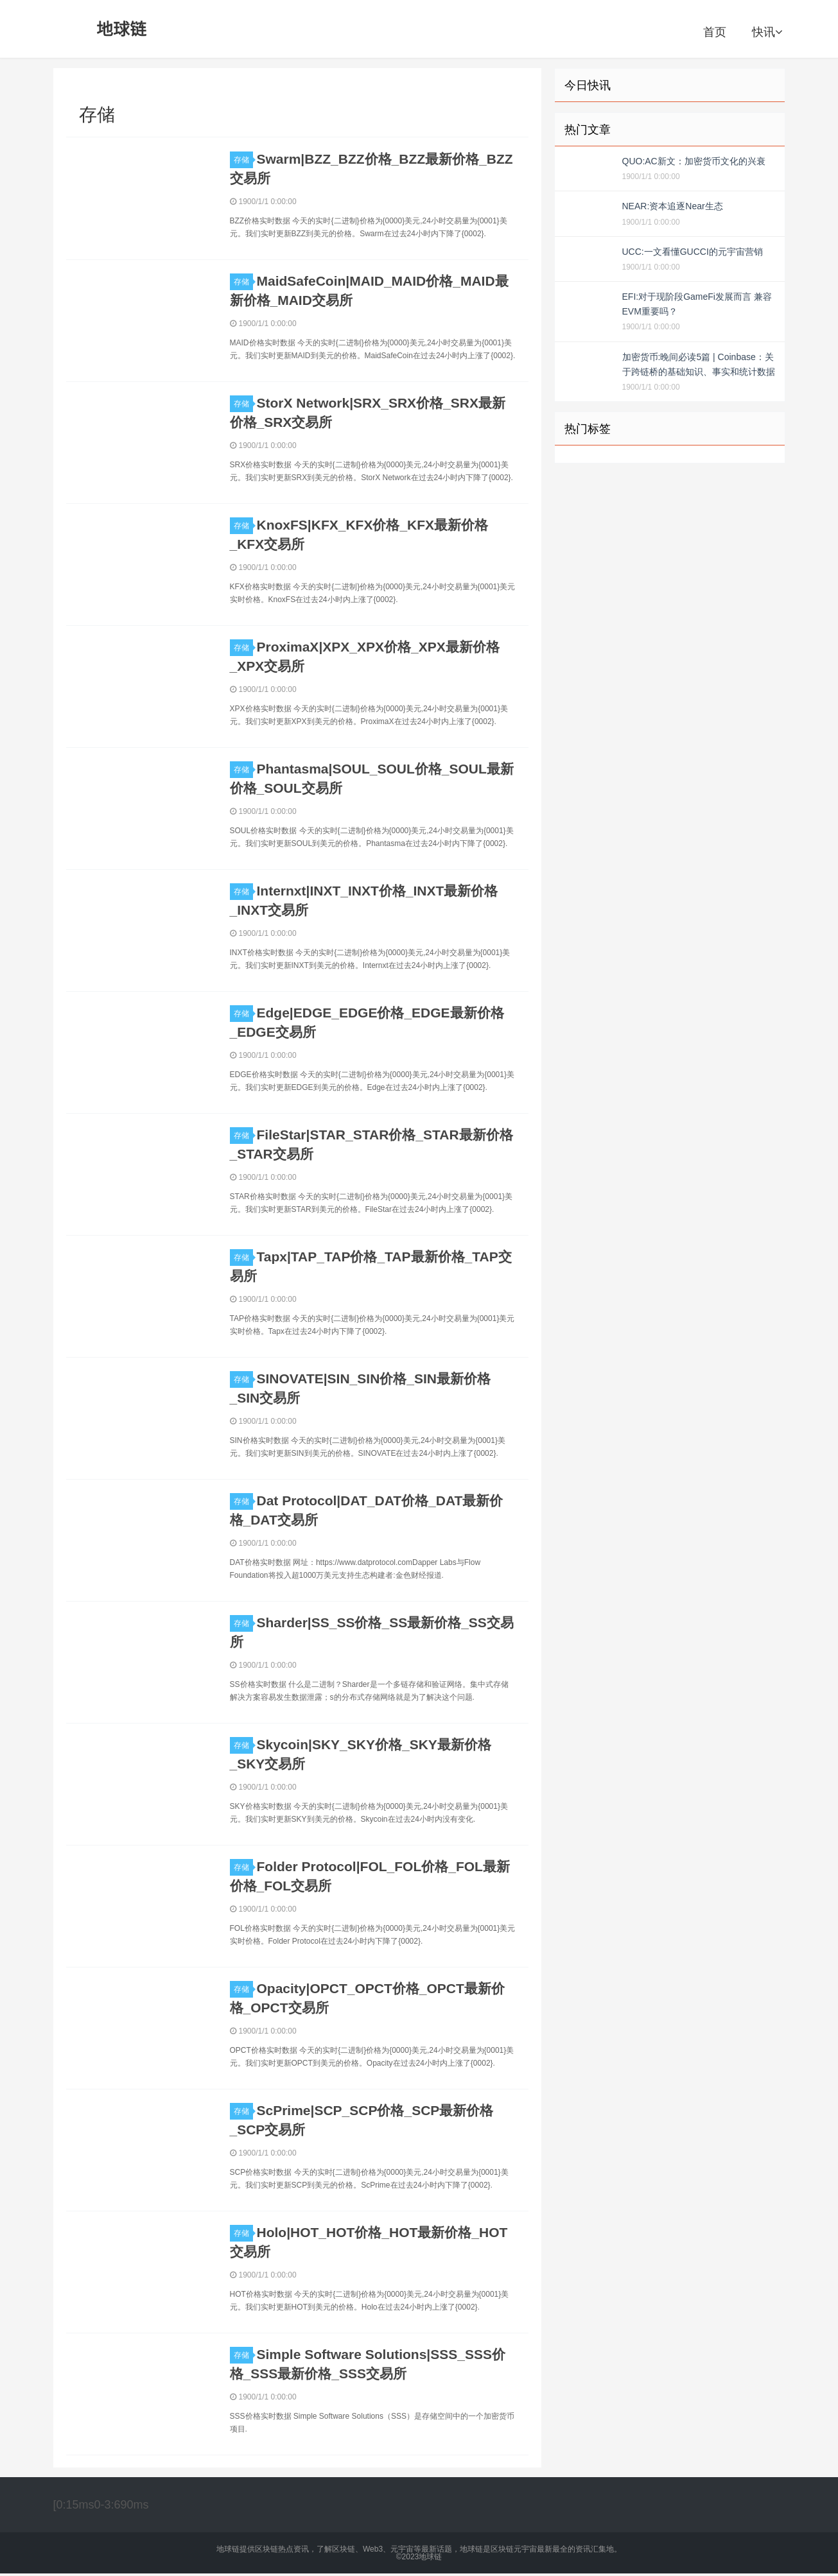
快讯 (767, 32)
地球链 (122, 29)
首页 (714, 32)
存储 (243, 159)
